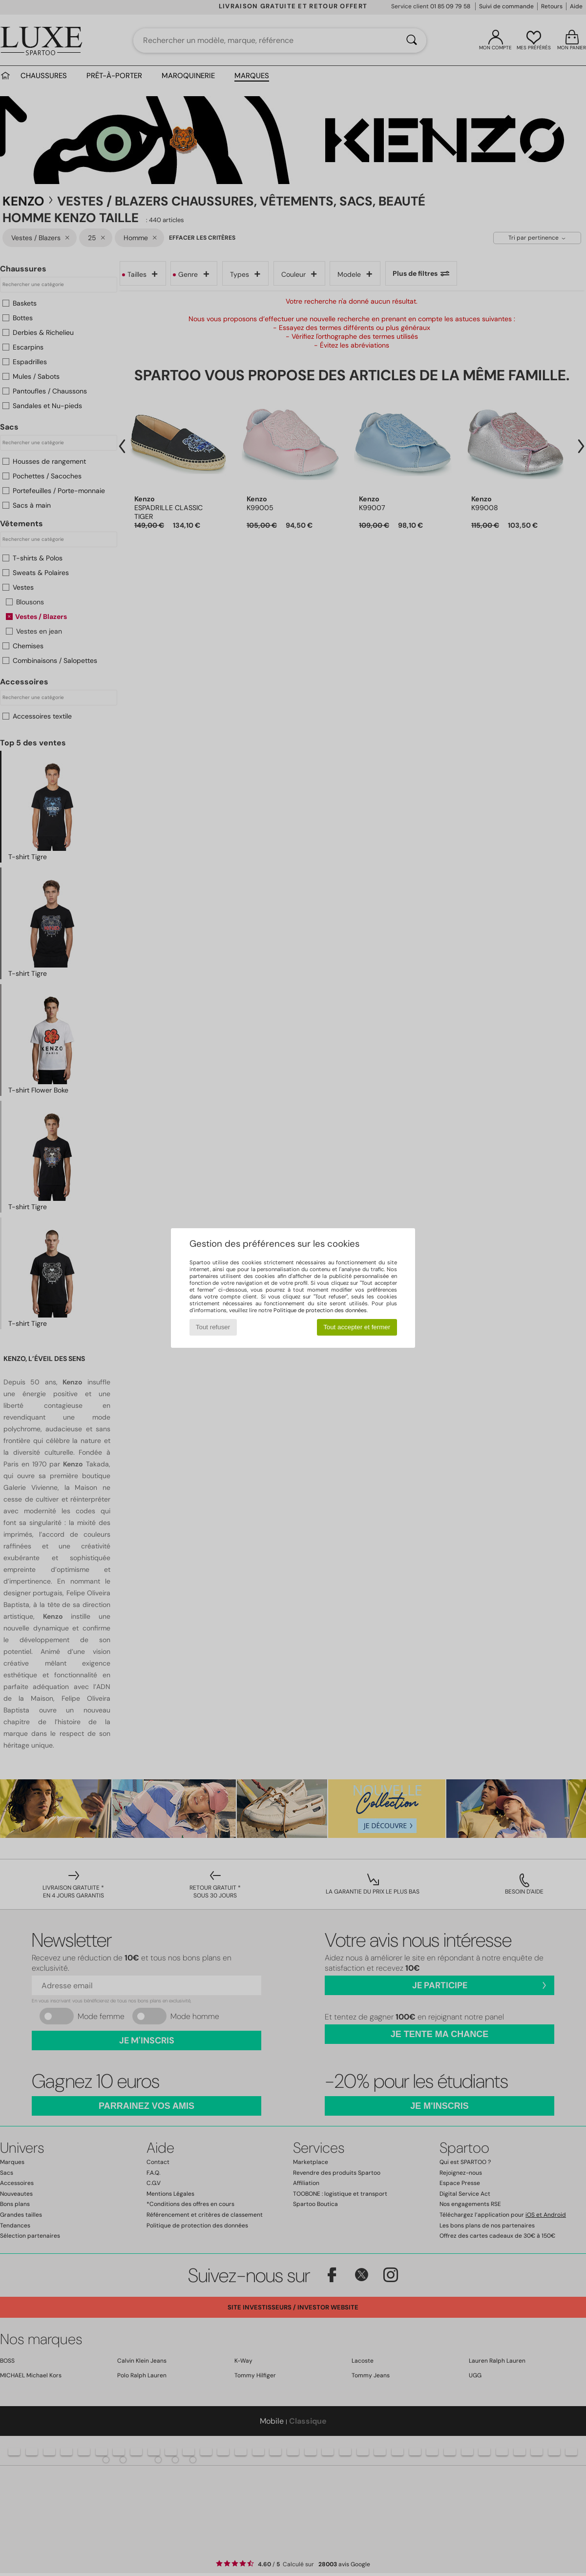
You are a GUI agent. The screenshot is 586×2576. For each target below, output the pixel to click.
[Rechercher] (411, 40)
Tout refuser (213, 1327)
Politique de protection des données (320, 1310)
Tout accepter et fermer (356, 1327)
